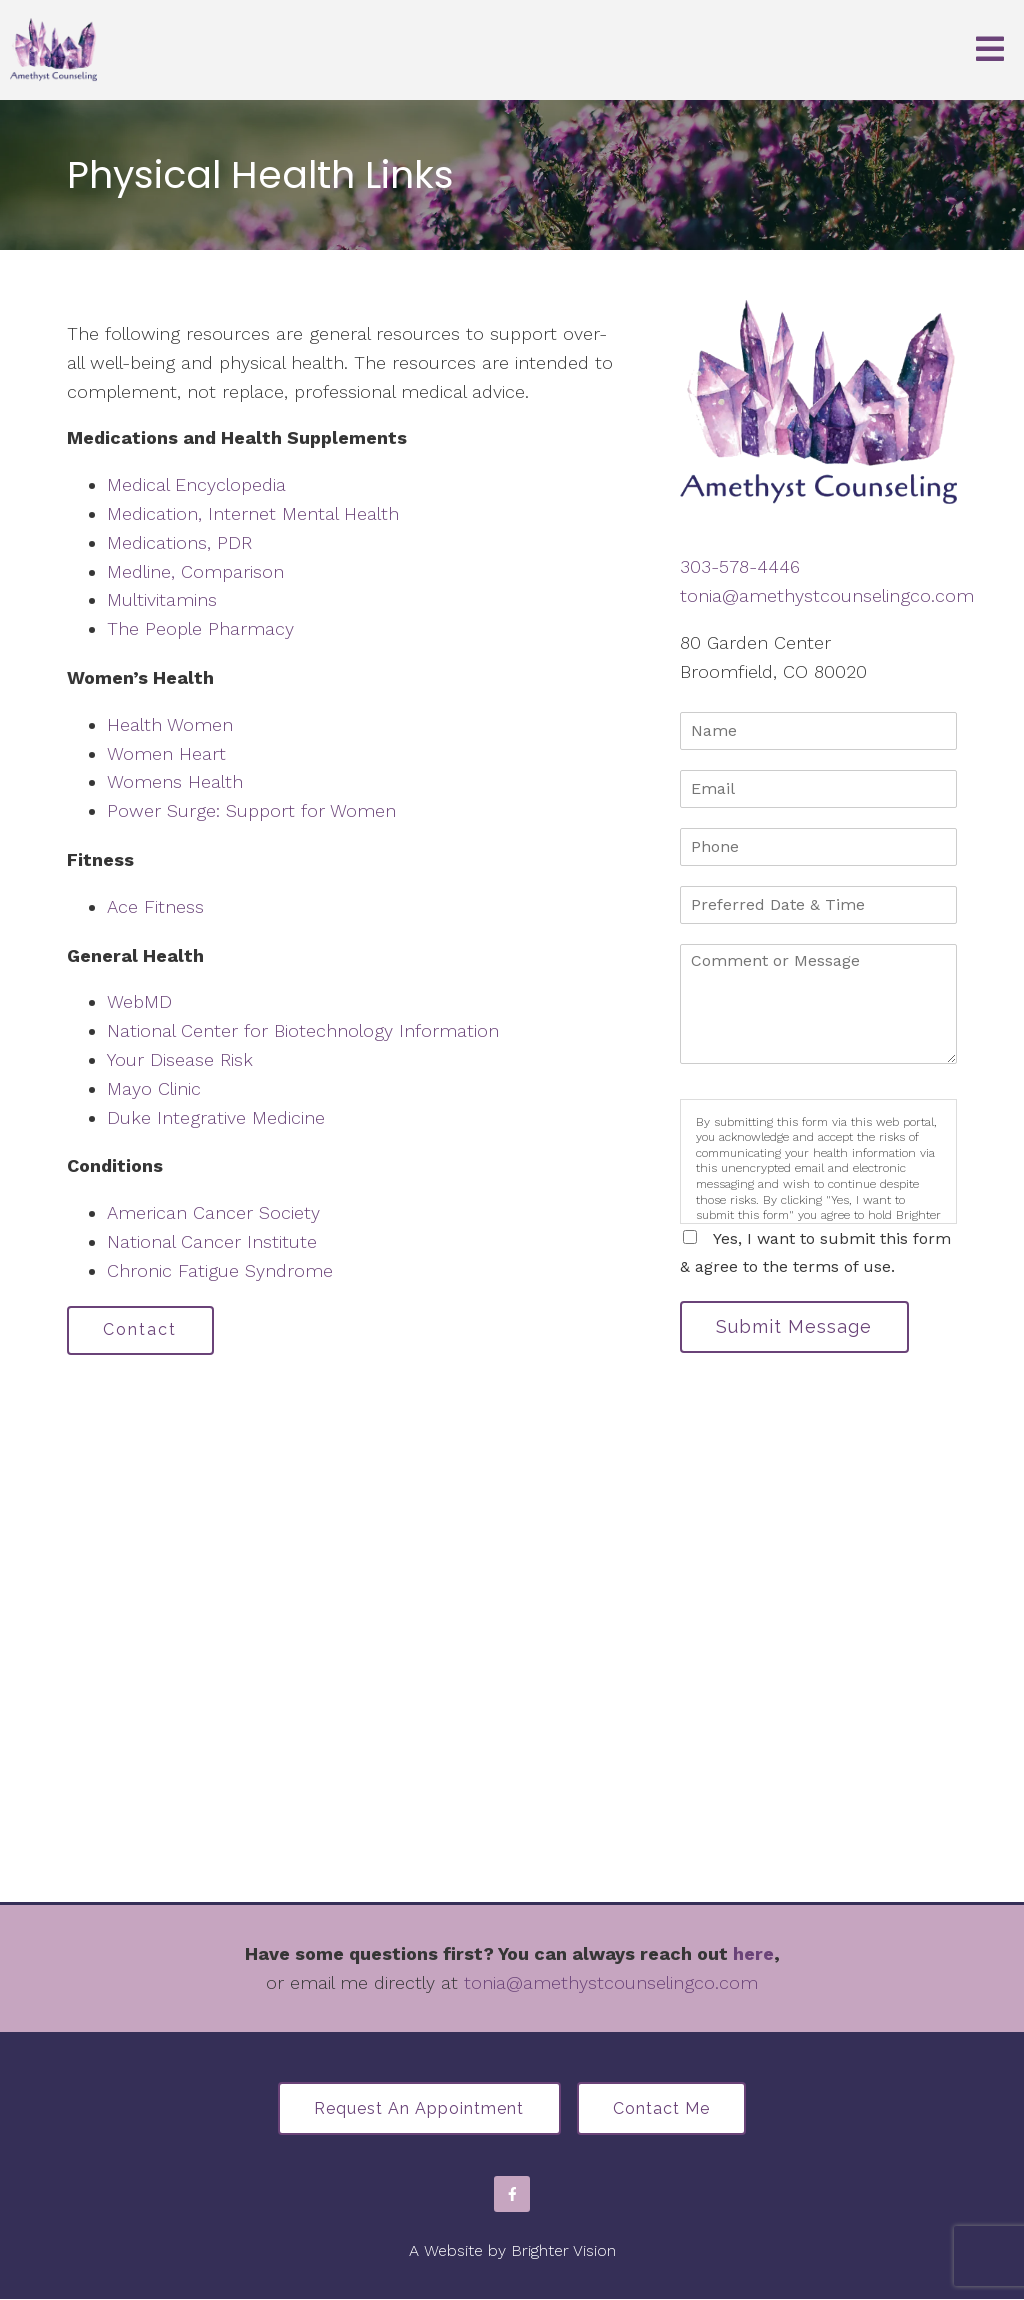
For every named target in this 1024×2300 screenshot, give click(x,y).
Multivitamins (162, 599)
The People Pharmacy (200, 628)
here (753, 1953)
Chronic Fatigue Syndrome (220, 1270)
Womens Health (175, 781)
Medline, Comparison (195, 571)
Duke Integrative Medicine (216, 1117)
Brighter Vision (563, 2251)
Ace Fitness (155, 906)
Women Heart (166, 753)
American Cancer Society (213, 1212)
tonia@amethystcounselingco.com (827, 595)
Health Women (170, 724)
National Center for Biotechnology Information (303, 1030)
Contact (141, 1330)
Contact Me (662, 2109)
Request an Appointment (419, 2109)
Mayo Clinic (154, 1088)
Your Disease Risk (180, 1059)
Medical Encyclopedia (196, 484)
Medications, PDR (179, 542)
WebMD (139, 1001)
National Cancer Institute (212, 1241)
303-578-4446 (740, 566)
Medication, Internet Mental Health (253, 513)
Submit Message (795, 1326)
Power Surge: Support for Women (251, 810)
